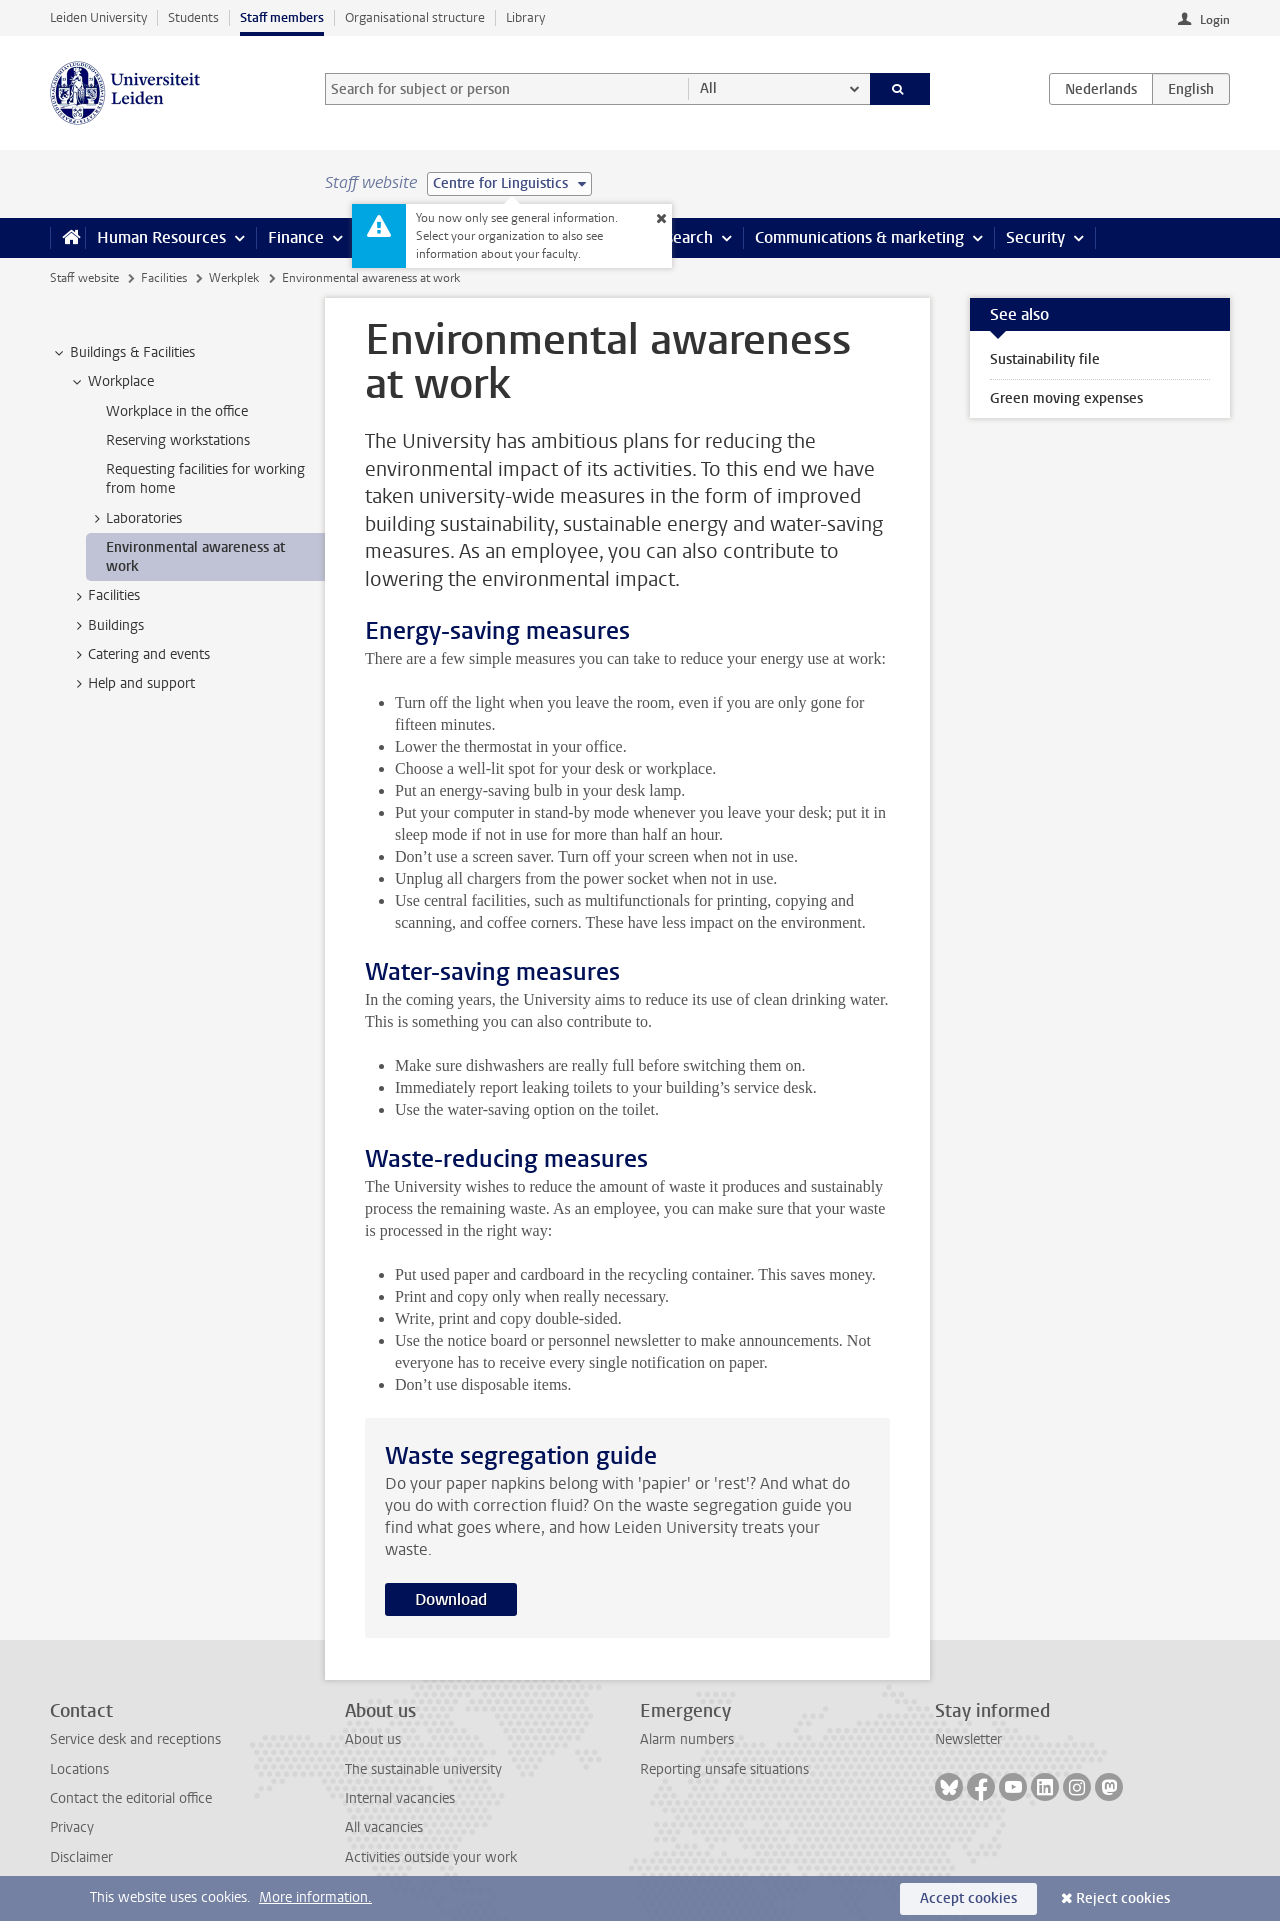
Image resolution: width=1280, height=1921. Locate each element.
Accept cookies (968, 1898)
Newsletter (968, 1739)
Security (1035, 237)
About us (373, 1739)
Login (1215, 20)
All (708, 88)
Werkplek (234, 278)
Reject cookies (1123, 1898)
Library (525, 17)
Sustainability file (1045, 359)
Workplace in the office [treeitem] (177, 411)
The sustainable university (423, 1769)
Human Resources (161, 237)
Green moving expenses (1066, 398)
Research (680, 237)
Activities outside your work (431, 1857)
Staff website (84, 278)
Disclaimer (81, 1857)
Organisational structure (415, 17)
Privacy (72, 1827)
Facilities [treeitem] (104, 596)
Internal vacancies (400, 1798)
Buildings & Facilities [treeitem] (123, 353)
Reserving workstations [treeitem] (178, 440)
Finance (296, 237)
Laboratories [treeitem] (134, 519)
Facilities (164, 278)
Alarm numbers (687, 1739)
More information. (315, 1897)
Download (451, 1599)
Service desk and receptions (135, 1739)
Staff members (282, 17)
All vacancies (384, 1827)
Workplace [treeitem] (111, 382)
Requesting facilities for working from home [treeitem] (205, 479)
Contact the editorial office (131, 1798)
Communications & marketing (859, 237)
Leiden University (98, 17)
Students (193, 17)
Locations (79, 1769)
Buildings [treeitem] (106, 626)
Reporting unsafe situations (724, 1769)
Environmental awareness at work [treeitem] (195, 557)
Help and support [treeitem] (132, 684)
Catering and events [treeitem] (139, 655)
